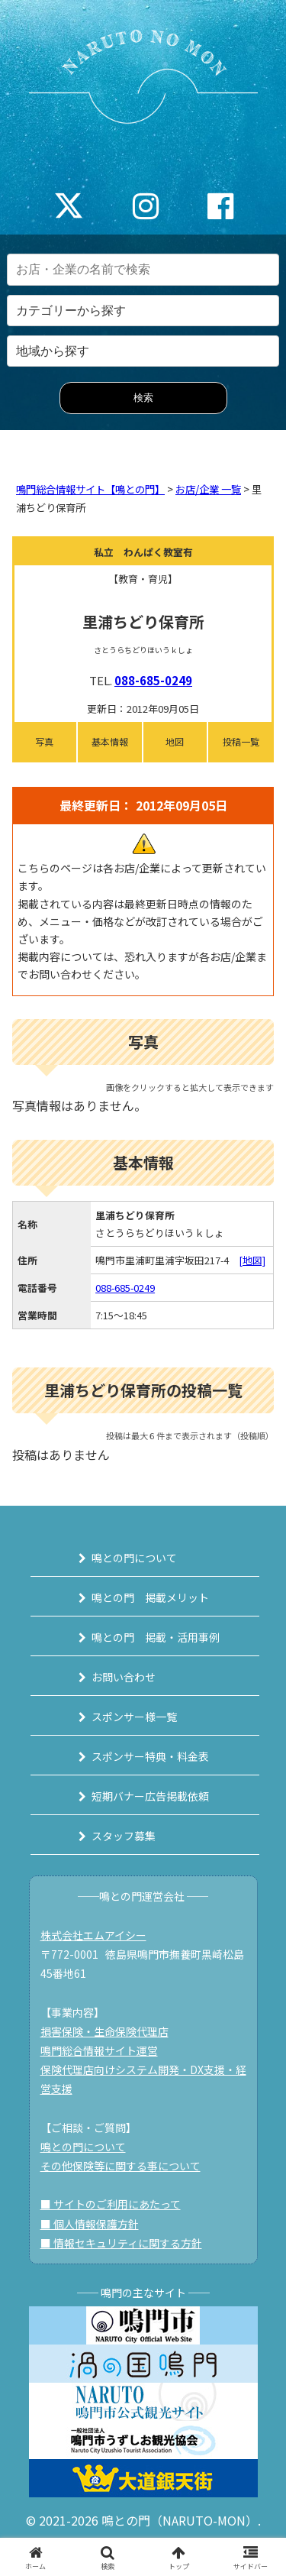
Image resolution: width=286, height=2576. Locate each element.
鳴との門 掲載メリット (150, 1597)
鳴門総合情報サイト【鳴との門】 (90, 489)
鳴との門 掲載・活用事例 (156, 1637)
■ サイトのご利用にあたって (110, 2204)
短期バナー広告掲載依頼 (150, 1796)
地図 (174, 741)
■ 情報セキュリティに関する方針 (121, 2243)
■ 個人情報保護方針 (89, 2223)
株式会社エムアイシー (93, 1935)
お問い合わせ (124, 1676)
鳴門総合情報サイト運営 (99, 2050)
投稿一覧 (241, 741)
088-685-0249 (153, 680)
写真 (44, 741)
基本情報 (110, 741)
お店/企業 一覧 (208, 489)
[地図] (252, 1260)
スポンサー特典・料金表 (150, 1756)
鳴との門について (134, 1557)
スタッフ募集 (124, 1835)
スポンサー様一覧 (134, 1716)
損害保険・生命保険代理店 (104, 2031)
